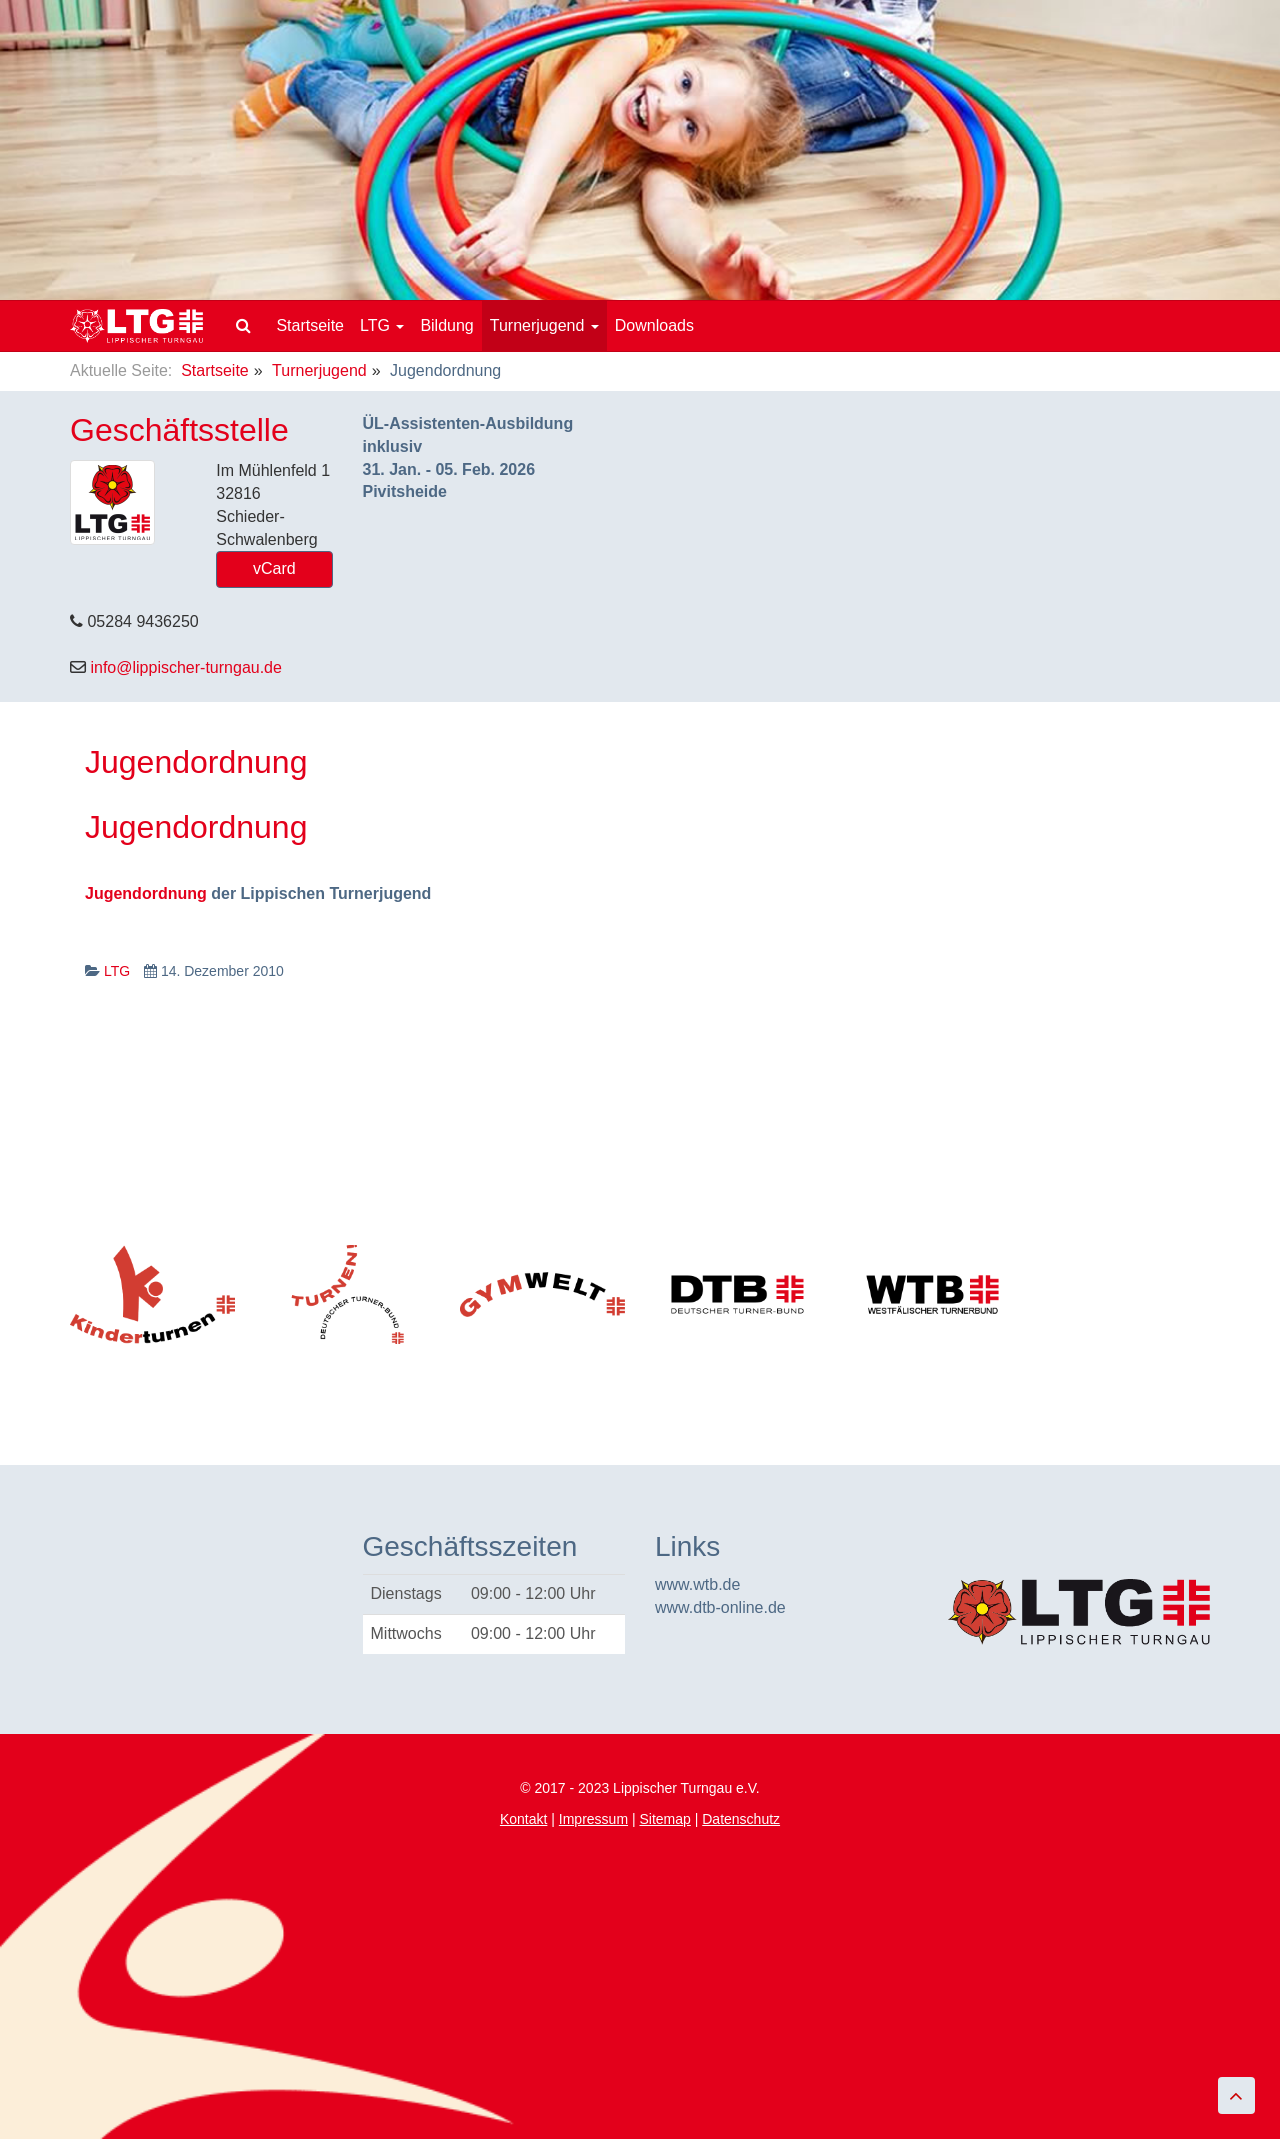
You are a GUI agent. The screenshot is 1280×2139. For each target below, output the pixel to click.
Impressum (593, 1819)
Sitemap (664, 1819)
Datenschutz (741, 1819)
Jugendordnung (196, 827)
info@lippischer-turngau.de (185, 667)
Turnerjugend (544, 325)
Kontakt (523, 1819)
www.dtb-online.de (720, 1607)
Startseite (310, 325)
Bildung (446, 325)
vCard (274, 568)
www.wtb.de (697, 1584)
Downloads (654, 325)
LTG (382, 325)
